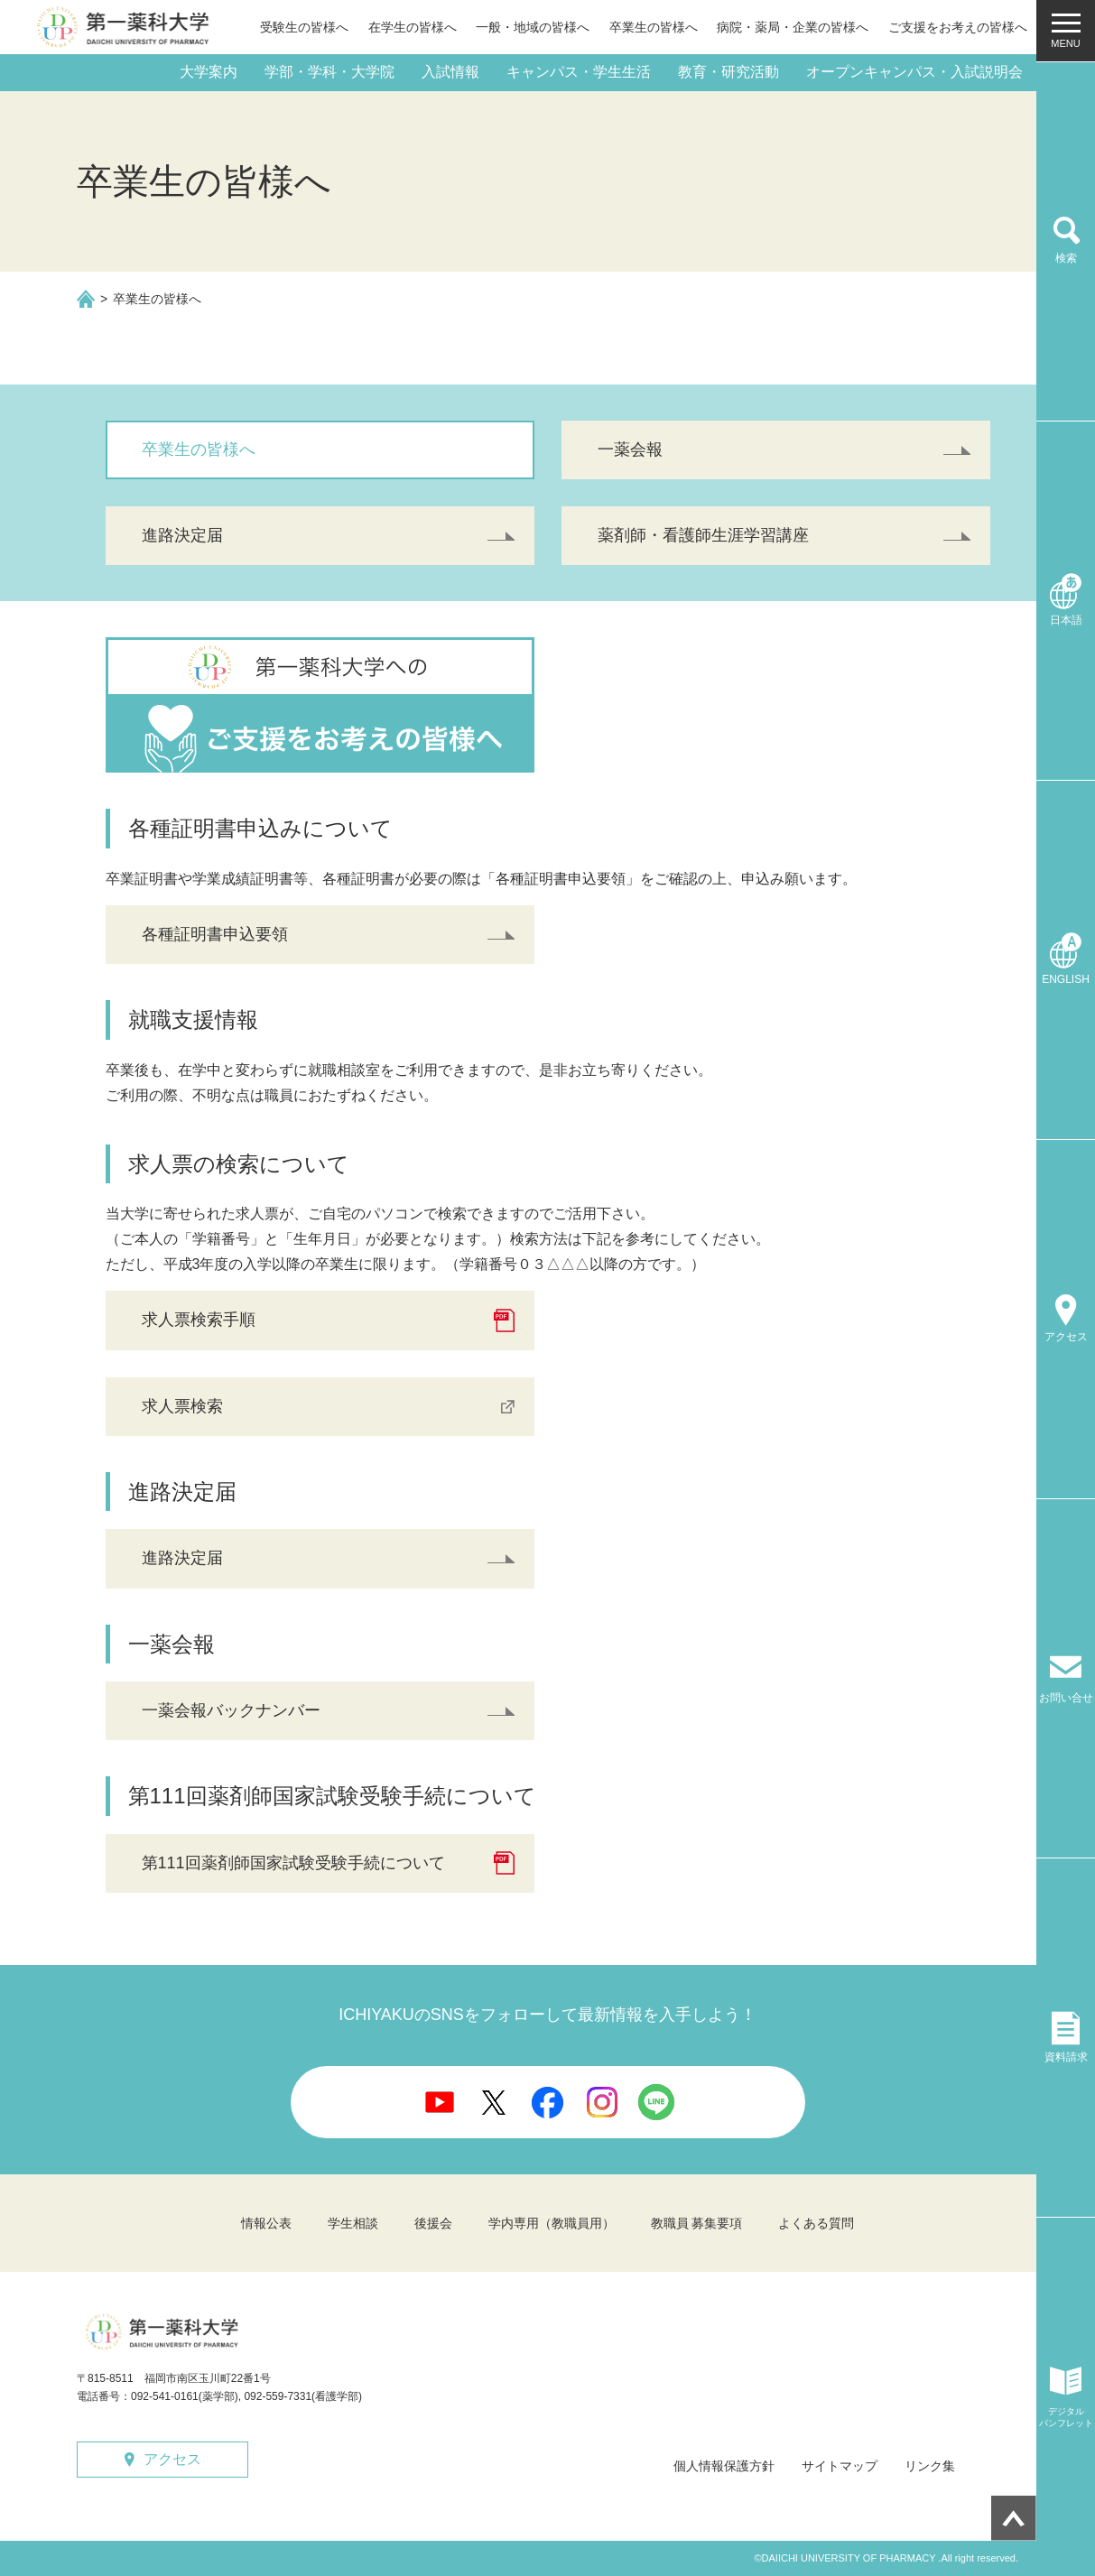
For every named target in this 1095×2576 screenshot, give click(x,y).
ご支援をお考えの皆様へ (957, 27)
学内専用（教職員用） (551, 2223)
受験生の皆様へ (304, 27)
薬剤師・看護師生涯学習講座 (703, 535)
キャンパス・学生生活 (578, 71)
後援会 (433, 2223)
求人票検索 (182, 1406)
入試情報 (450, 71)
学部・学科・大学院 (329, 71)
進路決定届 (182, 535)
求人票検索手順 (198, 1320)
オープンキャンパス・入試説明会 (914, 71)
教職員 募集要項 (697, 2223)
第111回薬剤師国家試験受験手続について (293, 1863)
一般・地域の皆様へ (532, 27)
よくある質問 (816, 2223)
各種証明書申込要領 (215, 934)
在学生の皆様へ (412, 27)
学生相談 (353, 2223)
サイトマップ (839, 2466)
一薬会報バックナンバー (231, 1710)
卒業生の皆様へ (653, 27)
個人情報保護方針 (724, 2466)
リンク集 (930, 2466)
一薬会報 (630, 449)
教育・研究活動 (728, 71)
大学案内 (208, 71)
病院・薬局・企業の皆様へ (792, 27)
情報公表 (266, 2223)
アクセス (172, 2459)
